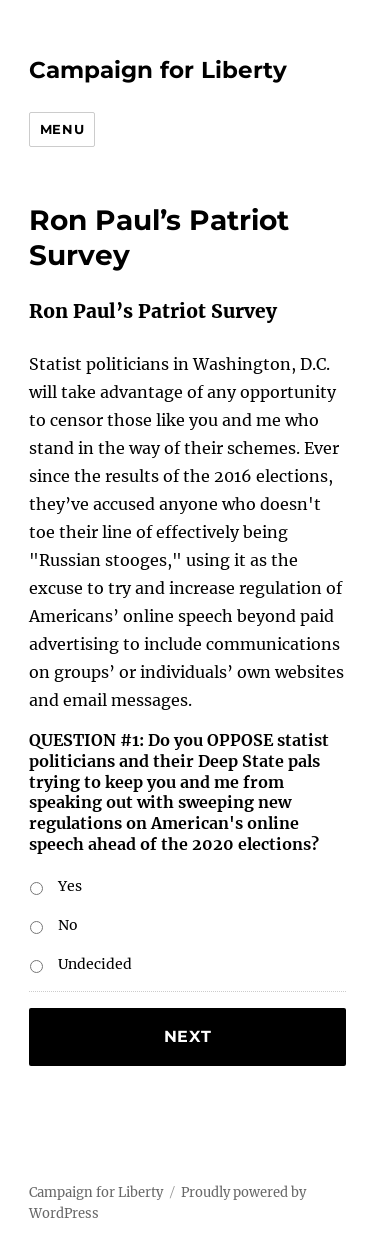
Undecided (95, 964)
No (68, 925)
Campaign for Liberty (158, 70)
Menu (62, 129)
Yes (70, 886)
